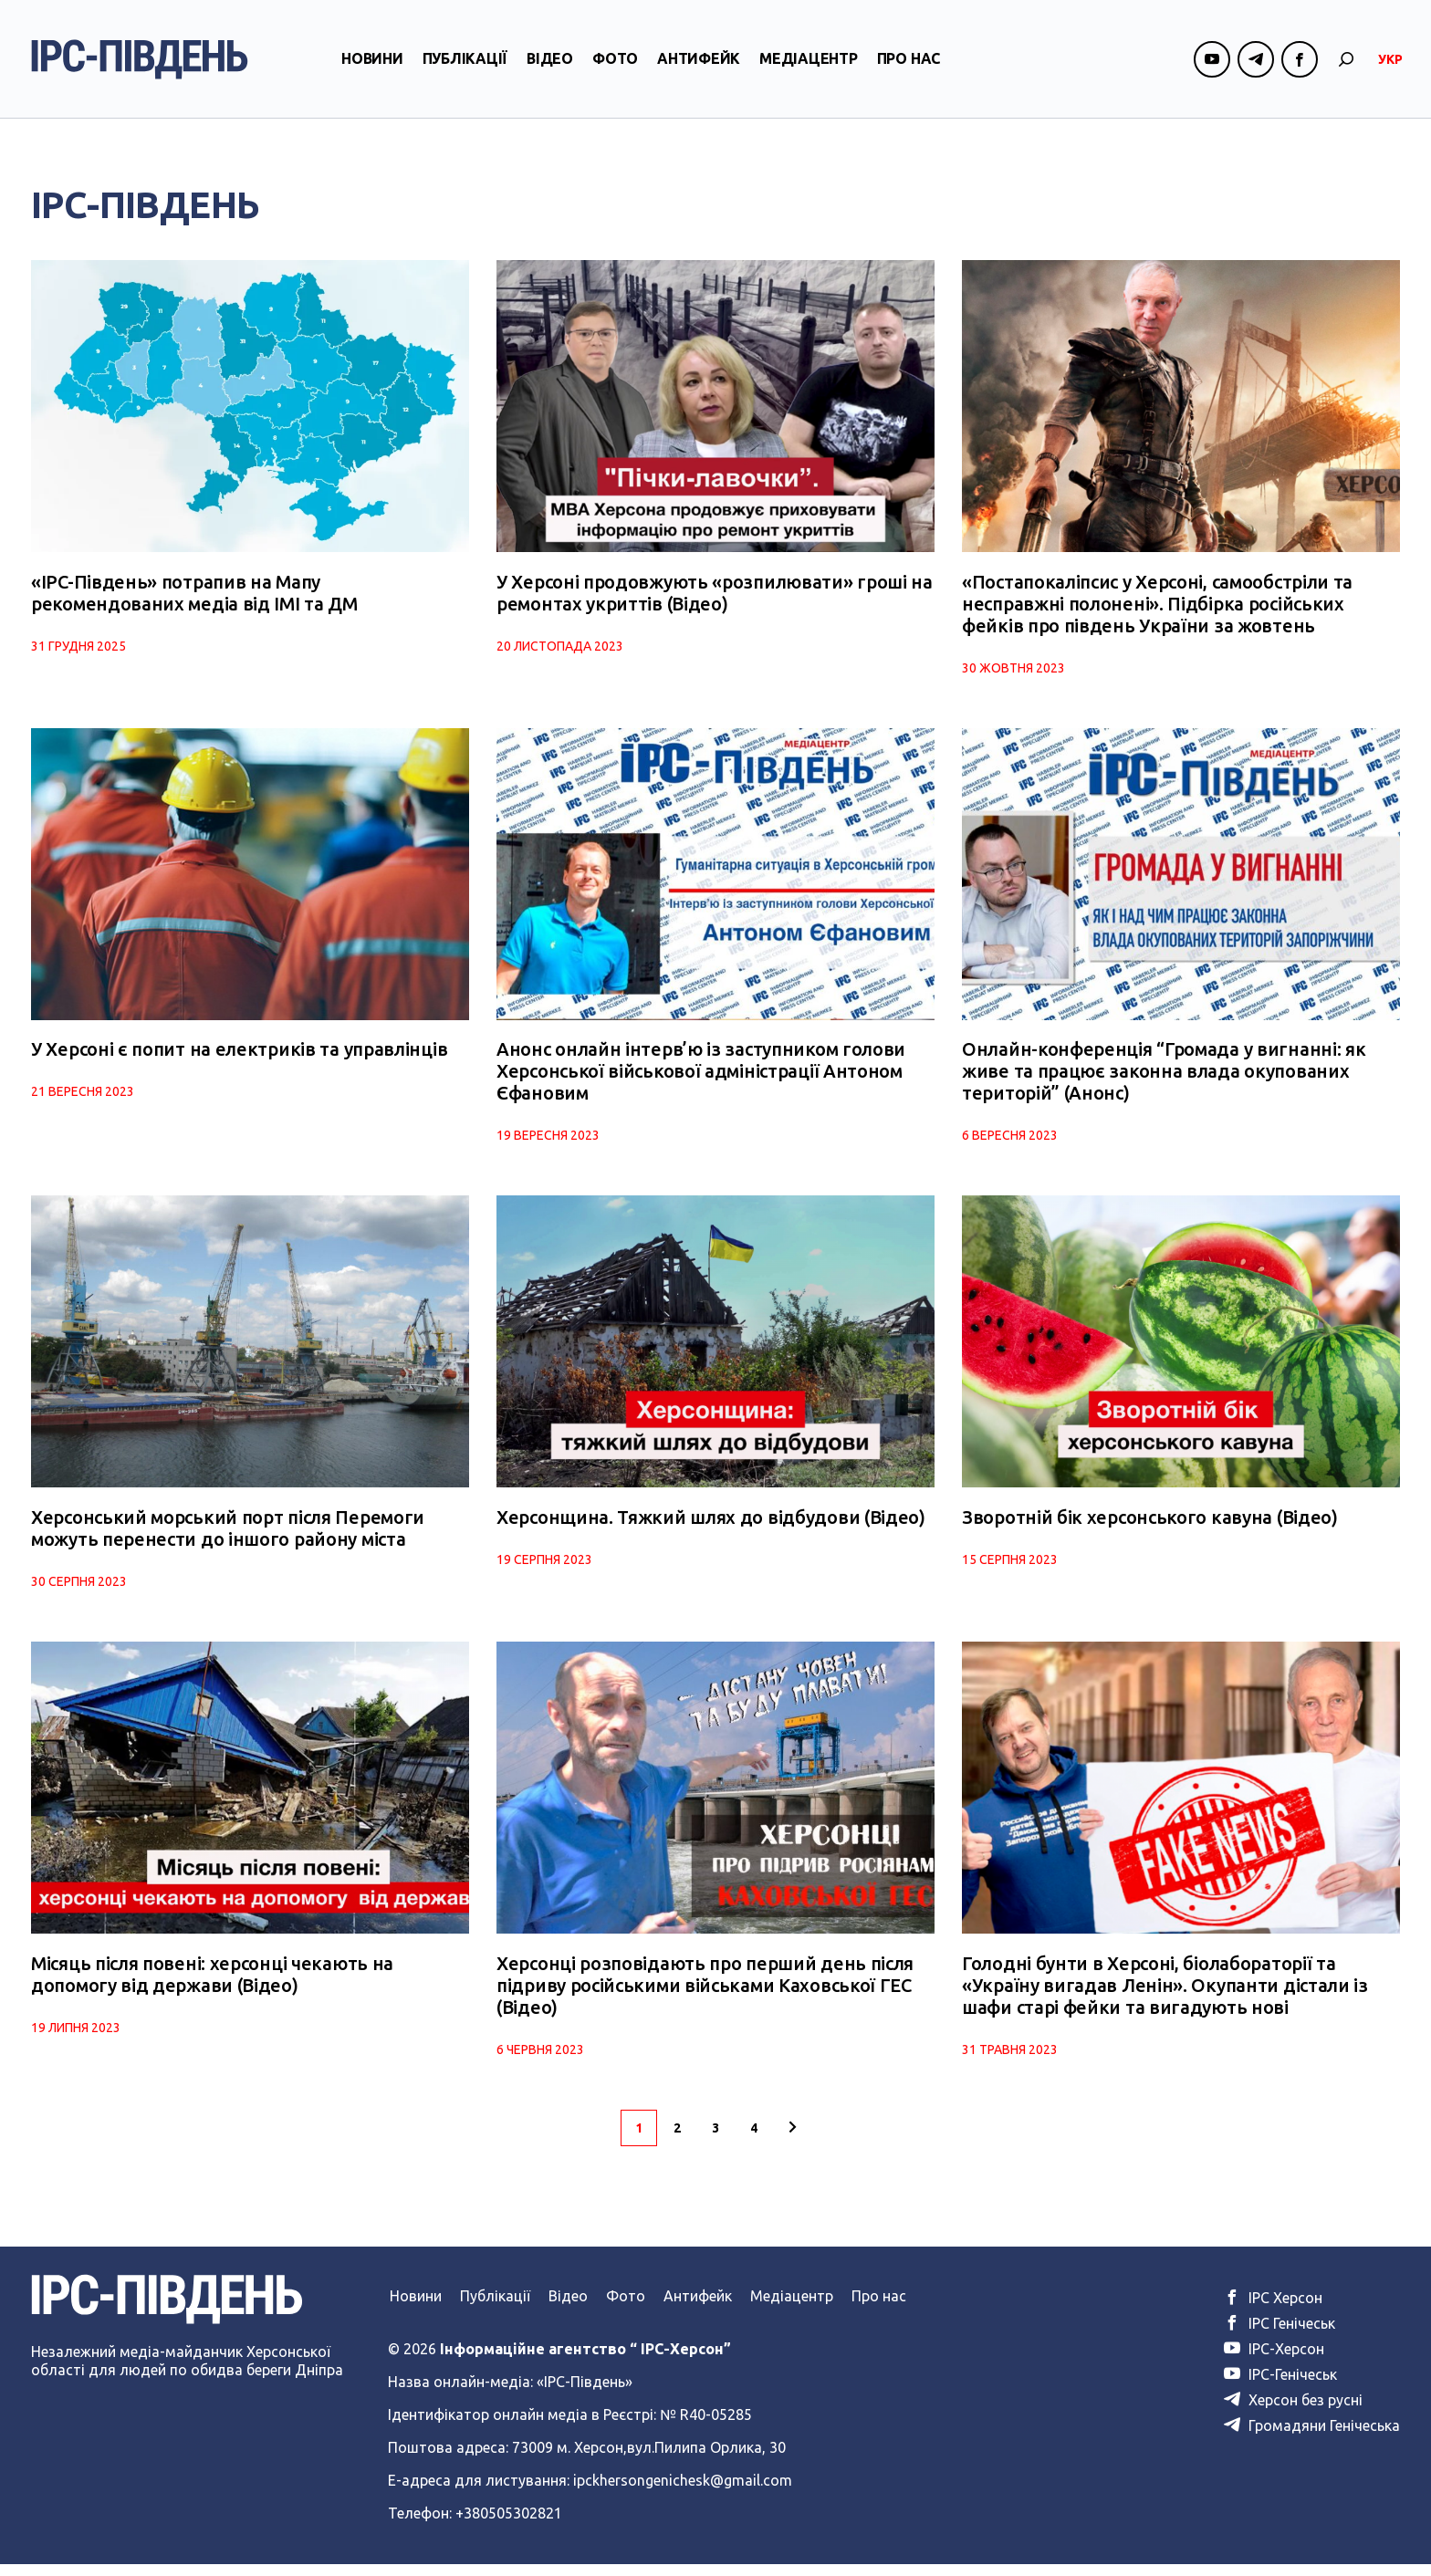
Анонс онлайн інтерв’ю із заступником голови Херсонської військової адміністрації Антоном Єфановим (700, 1077)
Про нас (908, 66)
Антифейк (698, 66)
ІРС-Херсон (1274, 2360)
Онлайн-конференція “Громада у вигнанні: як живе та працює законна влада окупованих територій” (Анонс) (1163, 1077)
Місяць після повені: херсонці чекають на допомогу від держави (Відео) (212, 1986)
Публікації (465, 66)
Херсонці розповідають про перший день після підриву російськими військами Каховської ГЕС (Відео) (705, 1997)
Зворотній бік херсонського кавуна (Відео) (1150, 1526)
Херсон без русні (1293, 2412)
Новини (372, 66)
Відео (550, 66)
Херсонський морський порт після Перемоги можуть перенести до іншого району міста (227, 1537)
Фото (615, 66)
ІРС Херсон (1273, 2309)
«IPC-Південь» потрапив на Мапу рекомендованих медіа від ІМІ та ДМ (194, 595)
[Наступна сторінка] (792, 2140)
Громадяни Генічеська (1312, 2437)
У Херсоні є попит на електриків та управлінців (239, 1055)
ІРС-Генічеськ (1280, 2386)
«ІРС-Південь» (584, 2393)
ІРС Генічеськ (1279, 2335)
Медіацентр (808, 66)
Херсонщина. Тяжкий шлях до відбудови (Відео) (710, 1526)
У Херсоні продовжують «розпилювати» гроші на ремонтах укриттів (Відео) (714, 595)
